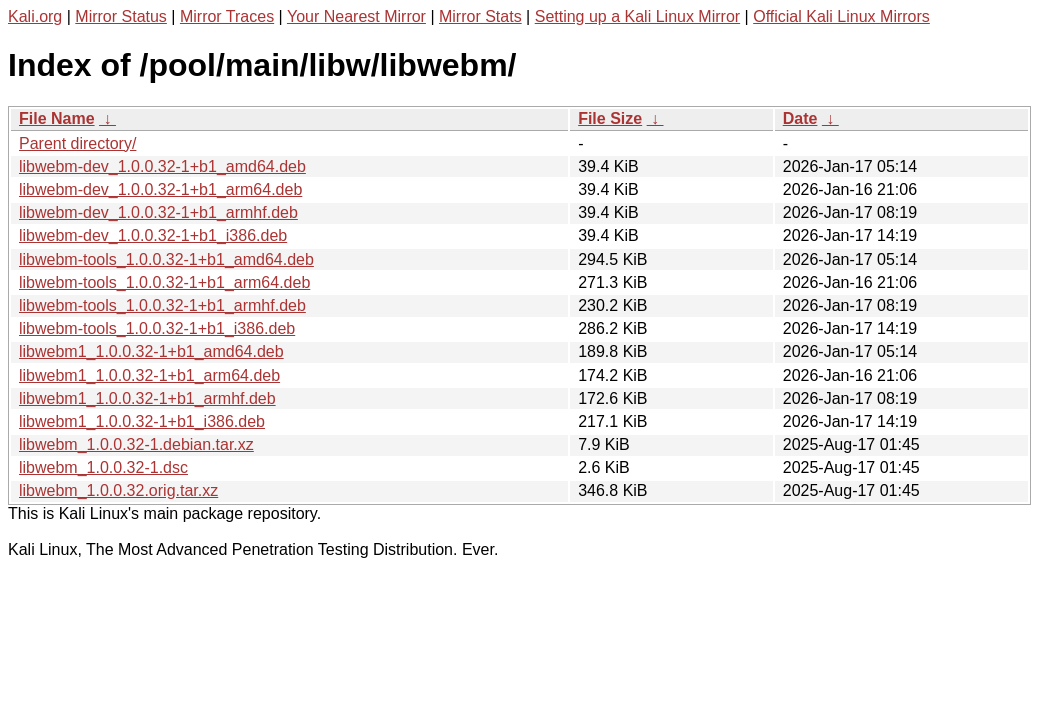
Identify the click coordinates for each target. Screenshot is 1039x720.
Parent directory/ (77, 143)
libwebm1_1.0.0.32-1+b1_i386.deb (142, 421)
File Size (610, 118)
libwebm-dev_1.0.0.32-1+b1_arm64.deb (160, 189)
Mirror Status (121, 16)
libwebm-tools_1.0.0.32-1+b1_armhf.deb (162, 305)
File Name (57, 118)
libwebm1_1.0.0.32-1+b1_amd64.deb (151, 351)
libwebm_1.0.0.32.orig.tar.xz (118, 490)
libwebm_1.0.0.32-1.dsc (103, 467)
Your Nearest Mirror (356, 16)
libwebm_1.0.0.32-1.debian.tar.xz (136, 444)
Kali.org (35, 16)
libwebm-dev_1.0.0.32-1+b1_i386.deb (153, 235)
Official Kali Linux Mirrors (841, 16)
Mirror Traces (227, 16)
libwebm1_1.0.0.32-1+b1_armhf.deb (147, 398)
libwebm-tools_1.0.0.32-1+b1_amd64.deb (166, 259)
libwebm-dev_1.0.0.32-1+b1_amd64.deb (162, 166)
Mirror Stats (480, 16)
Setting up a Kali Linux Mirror (637, 16)
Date (800, 118)
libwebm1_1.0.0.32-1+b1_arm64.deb (149, 375)
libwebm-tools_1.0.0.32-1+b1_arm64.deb (164, 282)
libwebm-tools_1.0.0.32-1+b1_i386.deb (157, 328)
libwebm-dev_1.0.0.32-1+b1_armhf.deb (158, 212)
